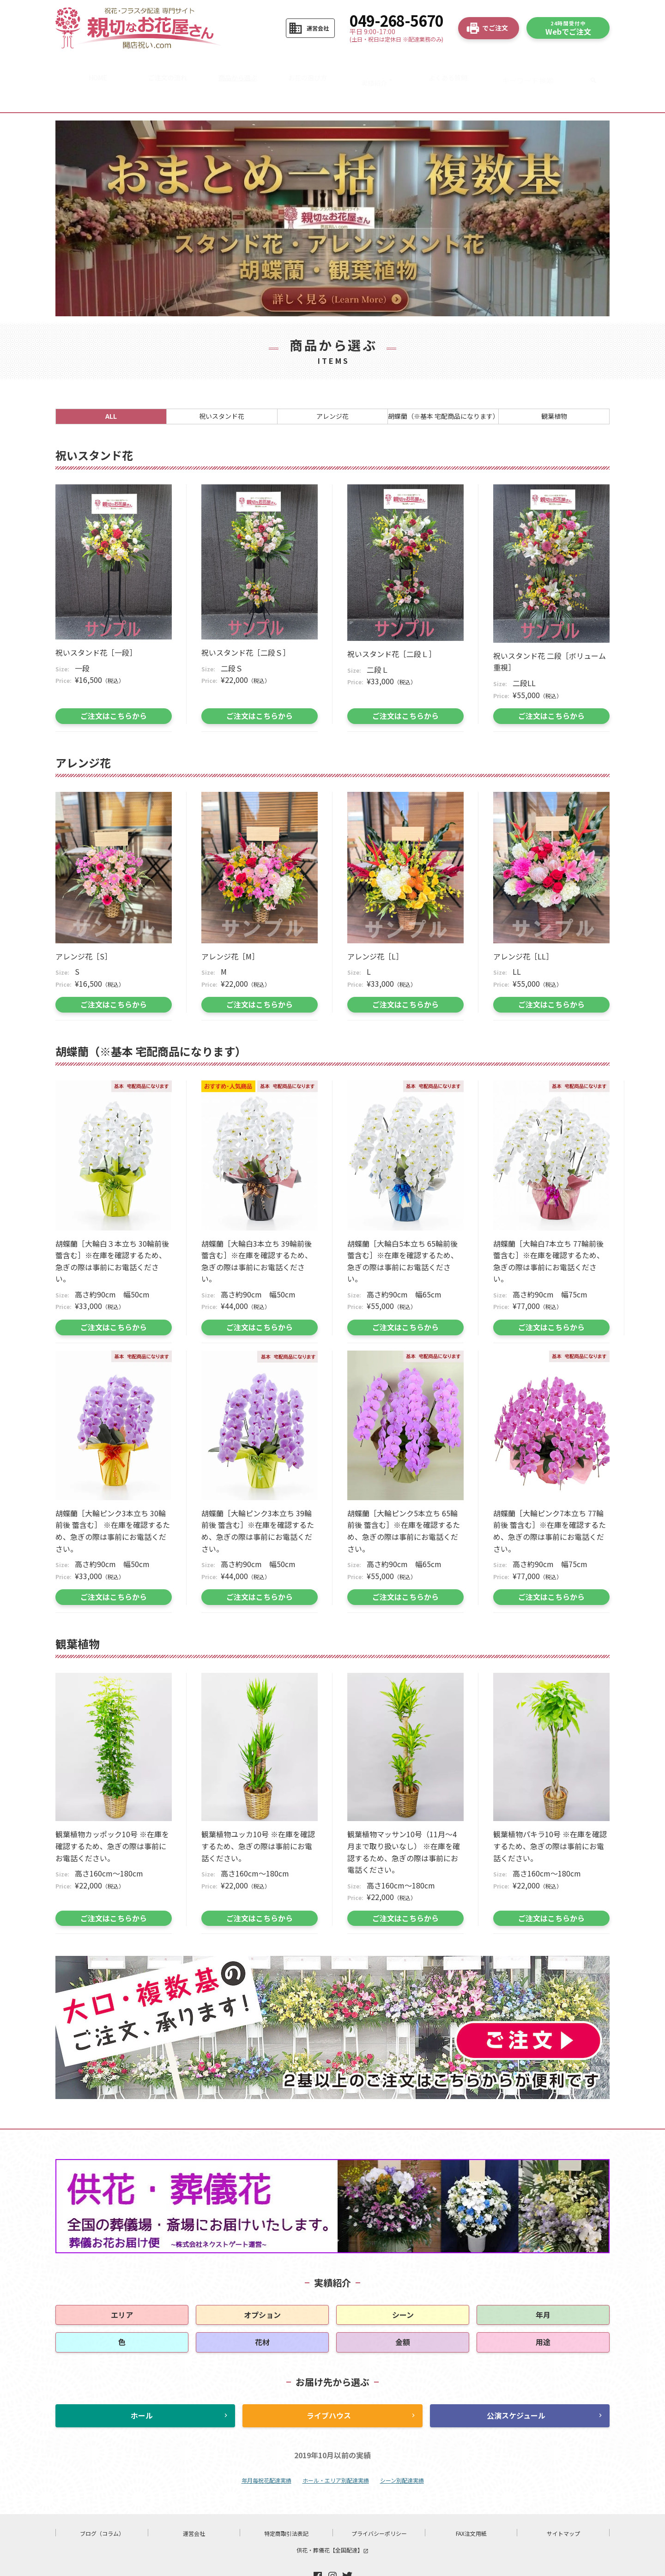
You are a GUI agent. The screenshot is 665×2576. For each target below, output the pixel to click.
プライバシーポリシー (379, 2504)
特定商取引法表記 (286, 2504)
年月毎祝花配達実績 (266, 2451)
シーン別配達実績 (402, 2451)
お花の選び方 (309, 65)
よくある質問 (454, 65)
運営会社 (194, 2504)
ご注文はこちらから (113, 686)
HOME (92, 65)
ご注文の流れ (164, 65)
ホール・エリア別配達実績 (335, 2451)
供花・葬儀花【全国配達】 (332, 2520)
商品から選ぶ (236, 65)
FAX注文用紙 (471, 2504)
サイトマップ (563, 2504)
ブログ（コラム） (102, 2504)
